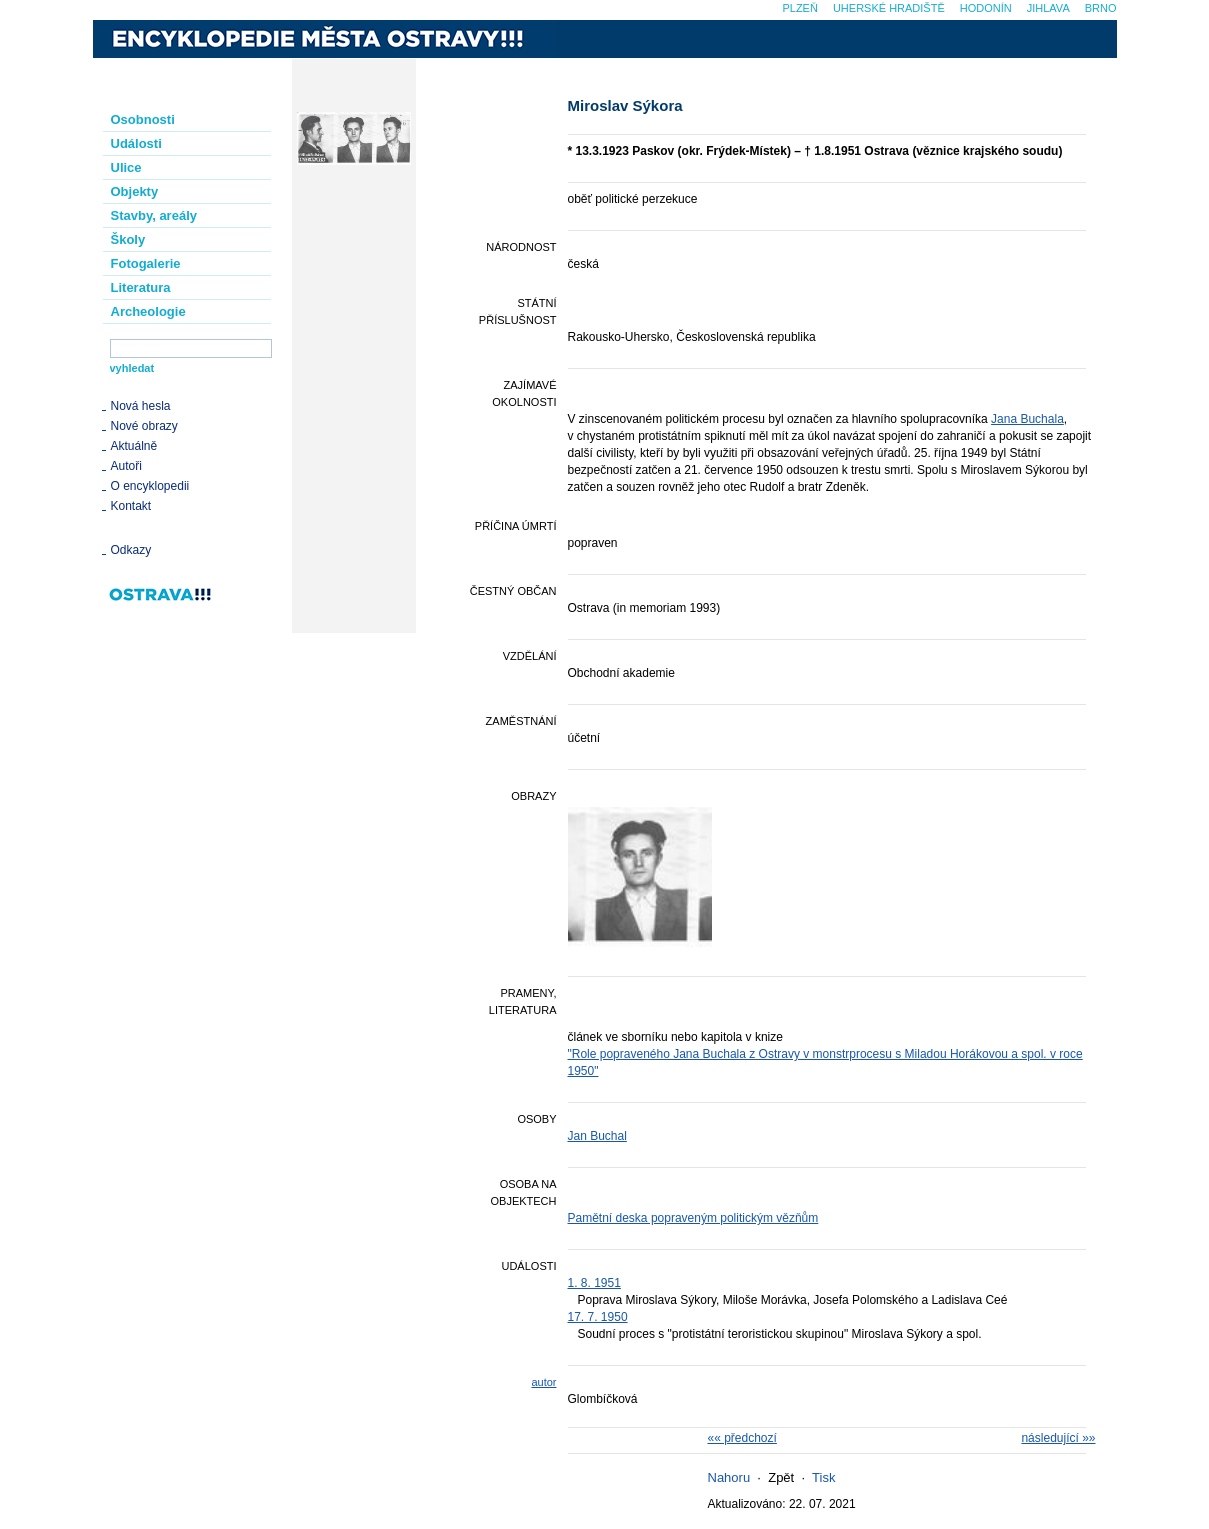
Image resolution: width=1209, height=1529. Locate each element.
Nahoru (729, 1477)
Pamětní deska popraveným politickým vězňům (693, 1218)
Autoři (126, 466)
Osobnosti (143, 119)
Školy (128, 239)
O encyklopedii (150, 486)
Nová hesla (141, 406)
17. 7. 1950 (598, 1317)
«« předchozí (742, 1438)
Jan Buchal (597, 1136)
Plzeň (799, 8)
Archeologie (148, 311)
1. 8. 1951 (594, 1283)
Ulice (126, 167)
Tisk (823, 1477)
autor (543, 1382)
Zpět (781, 1477)
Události (136, 143)
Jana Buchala (1027, 419)
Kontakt (131, 506)
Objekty (135, 191)
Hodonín (986, 8)
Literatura (141, 287)
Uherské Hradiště (889, 8)
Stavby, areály (154, 215)
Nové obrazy (144, 426)
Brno (1101, 8)
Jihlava (1048, 8)
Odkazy (131, 550)
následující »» (1058, 1438)
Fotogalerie (146, 263)
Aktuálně (134, 446)
